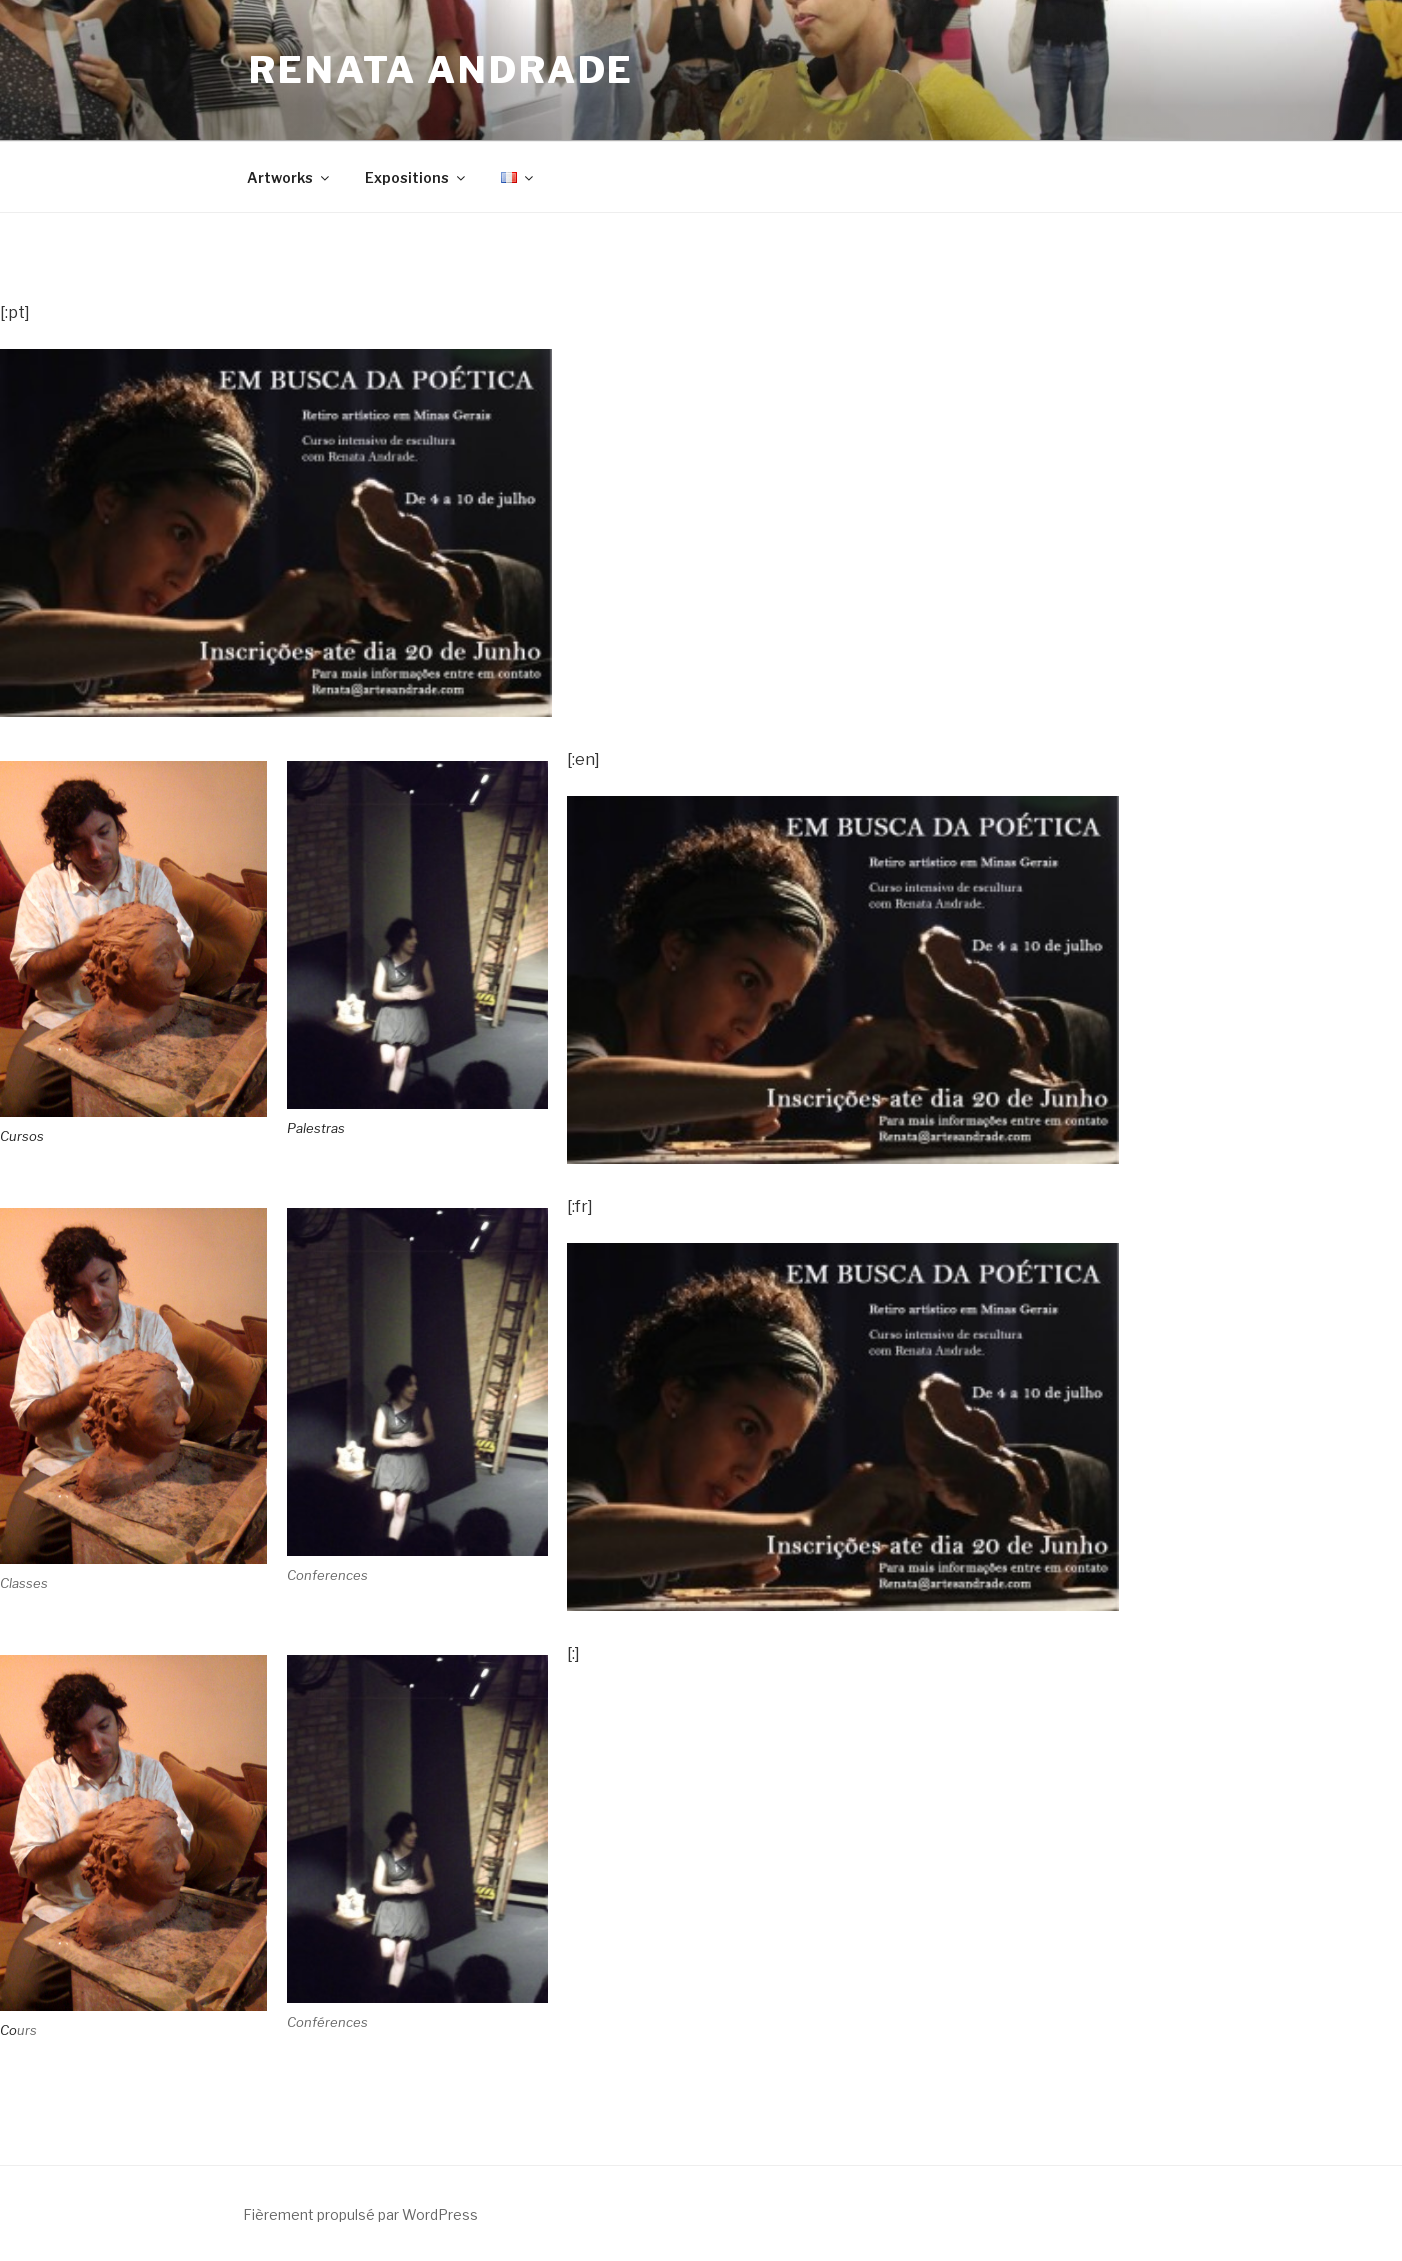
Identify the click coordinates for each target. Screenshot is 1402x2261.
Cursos (22, 1136)
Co (8, 2030)
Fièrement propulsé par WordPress (360, 2214)
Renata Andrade (441, 70)
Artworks (289, 177)
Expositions (416, 177)
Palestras (316, 1128)
